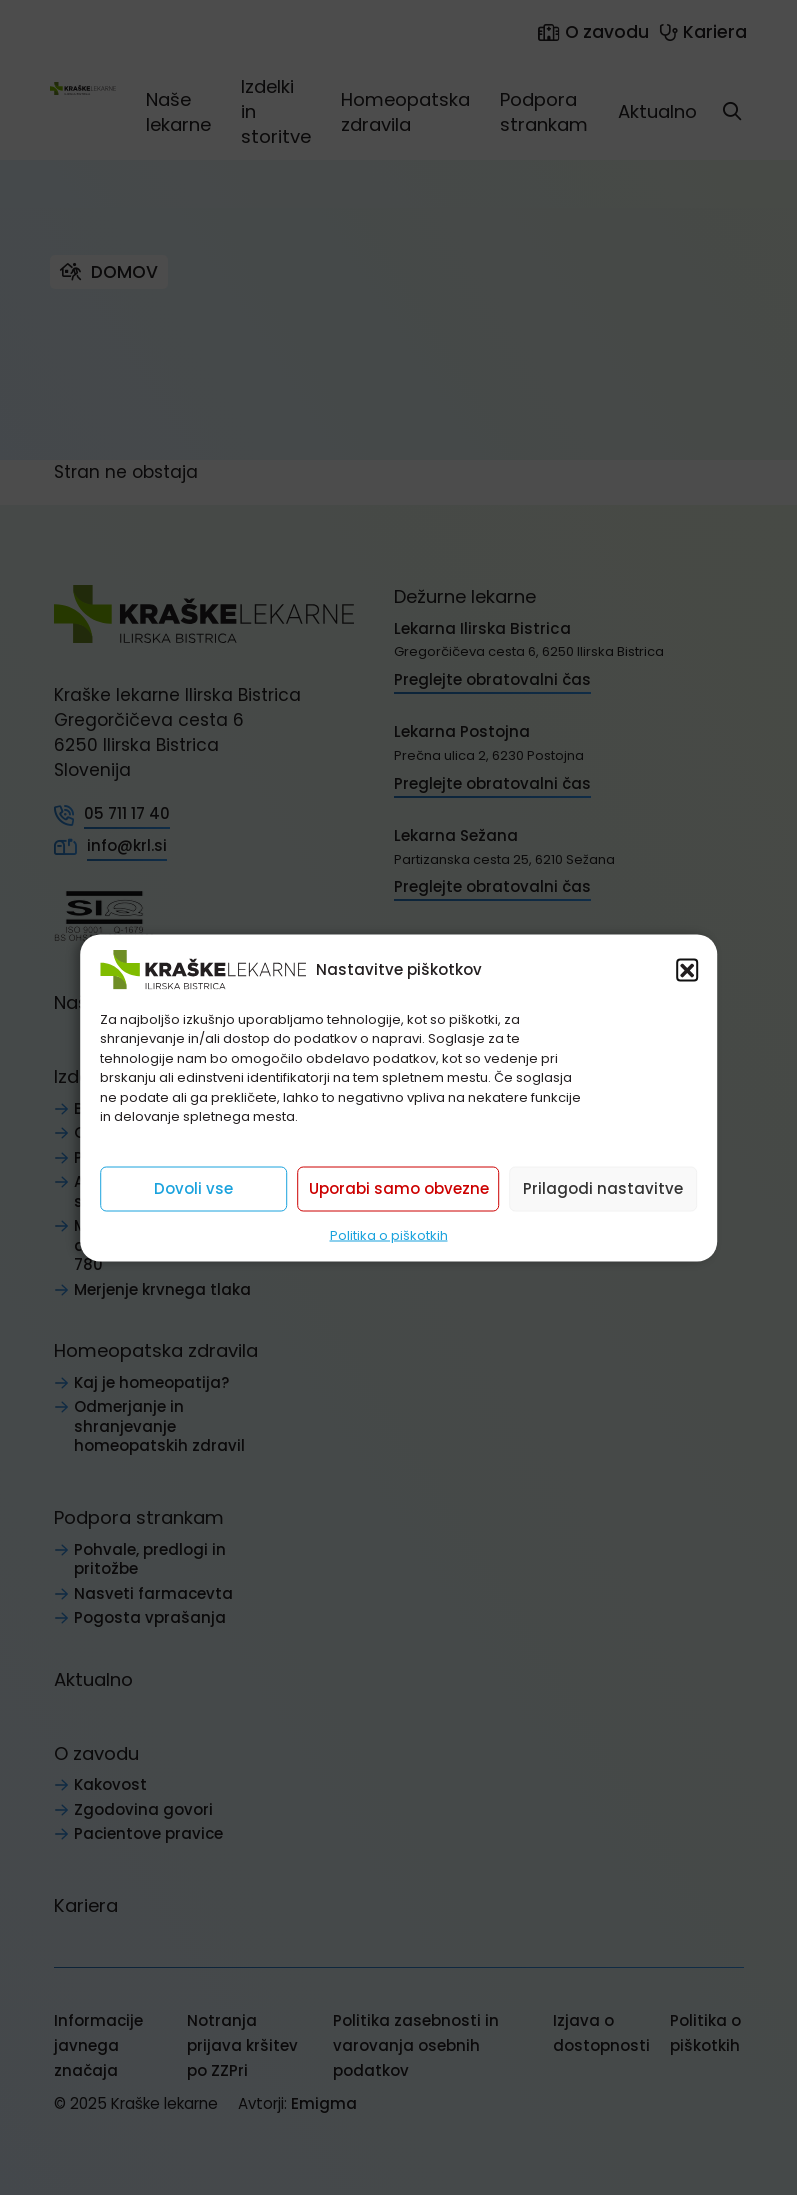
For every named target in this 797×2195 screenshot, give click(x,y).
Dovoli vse (193, 1188)
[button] (687, 969)
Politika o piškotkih (389, 1234)
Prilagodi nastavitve (603, 1188)
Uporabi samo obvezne (399, 1188)
